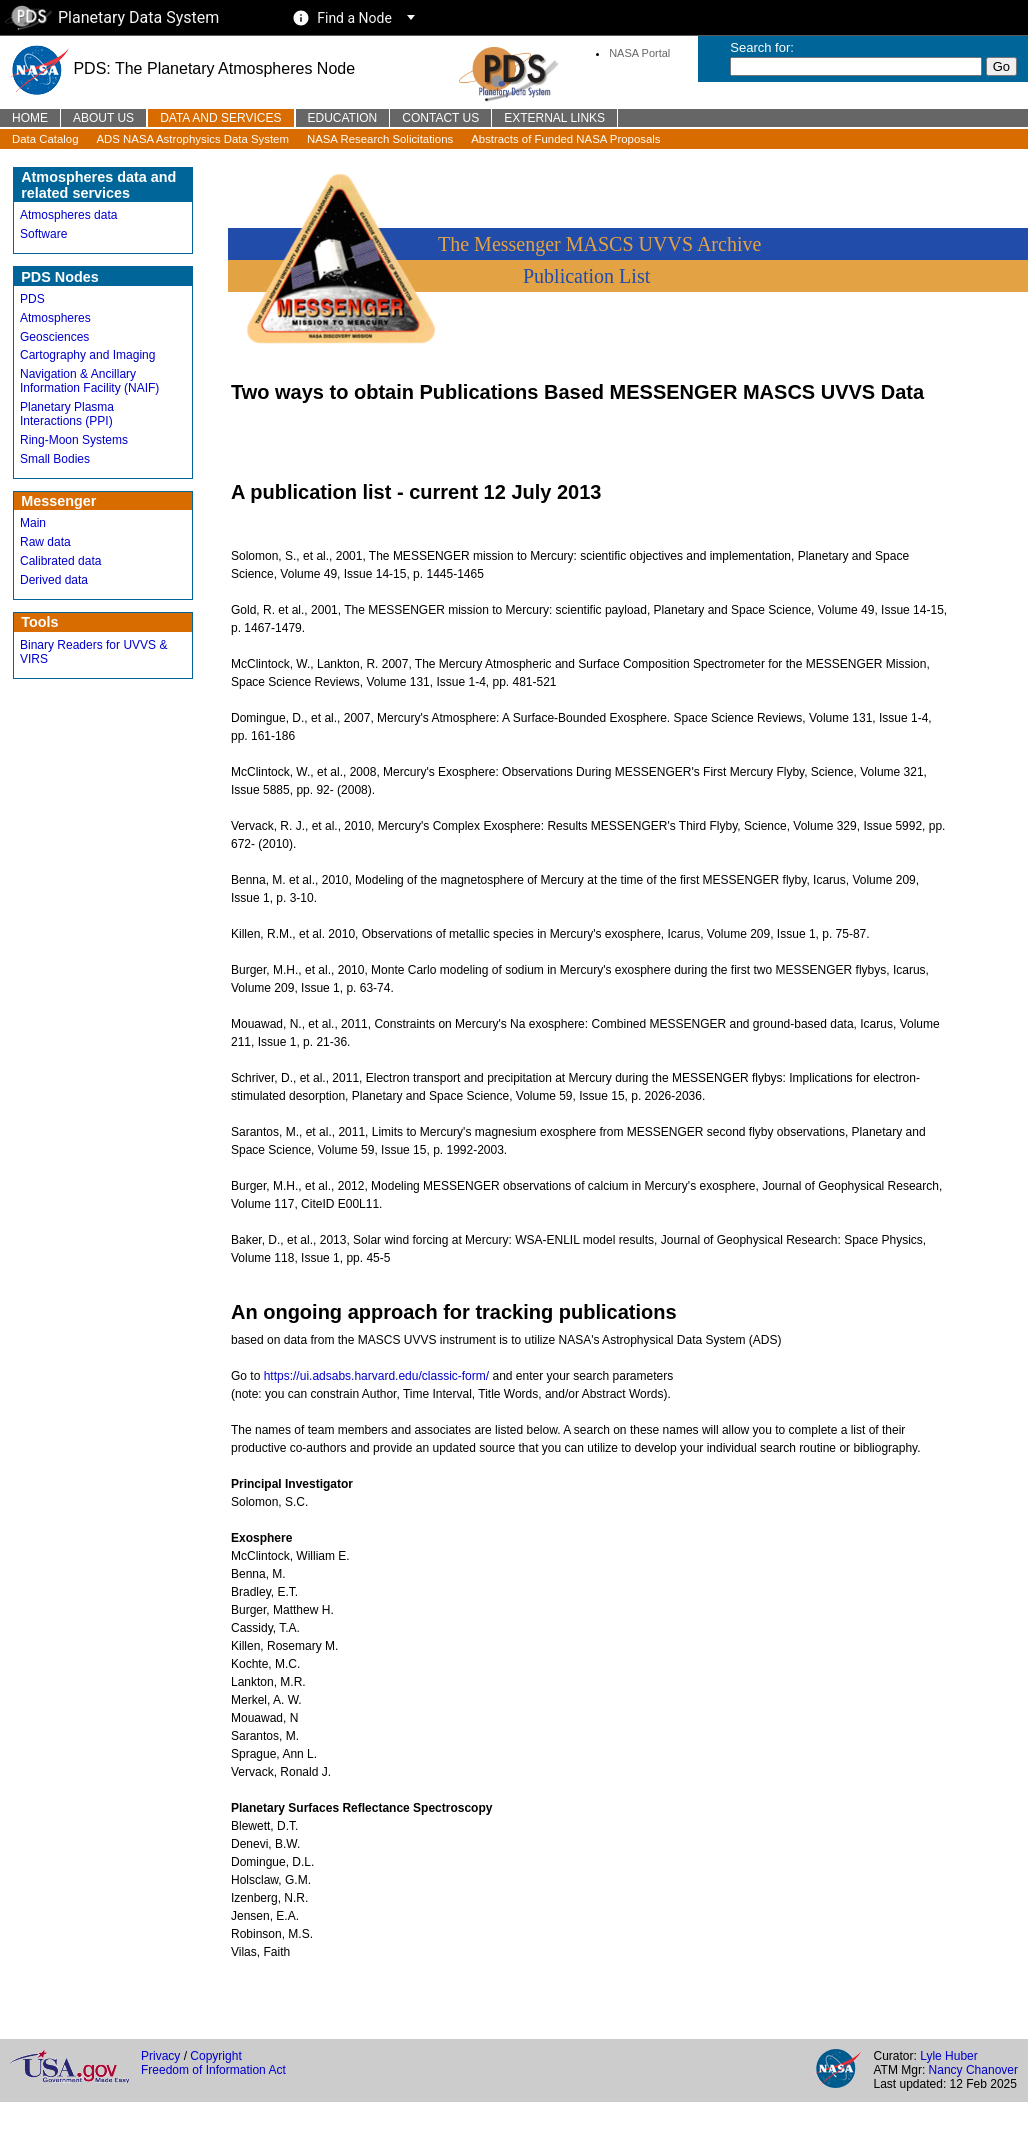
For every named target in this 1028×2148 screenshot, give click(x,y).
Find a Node (354, 18)
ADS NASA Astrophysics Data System (193, 139)
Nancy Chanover (973, 2070)
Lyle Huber (949, 2056)
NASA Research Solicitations (380, 139)
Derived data (54, 580)
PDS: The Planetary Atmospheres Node (182, 68)
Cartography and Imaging (87, 355)
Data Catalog (45, 139)
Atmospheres (55, 318)
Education (343, 118)
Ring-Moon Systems (74, 440)
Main (33, 523)
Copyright (215, 2056)
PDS (32, 299)
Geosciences (54, 337)
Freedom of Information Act (213, 2070)
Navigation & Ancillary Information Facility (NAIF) (89, 381)
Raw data (45, 542)
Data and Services (220, 118)
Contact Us (440, 118)
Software (43, 234)
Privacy (160, 2056)
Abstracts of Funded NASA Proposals (565, 139)
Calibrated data (60, 561)
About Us (103, 118)
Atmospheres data (68, 215)
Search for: (762, 47)
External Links (554, 118)
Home (30, 118)
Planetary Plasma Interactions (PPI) (67, 414)
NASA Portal (639, 53)
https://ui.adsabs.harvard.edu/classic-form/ (376, 1376)
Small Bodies (55, 459)
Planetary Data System (112, 17)
